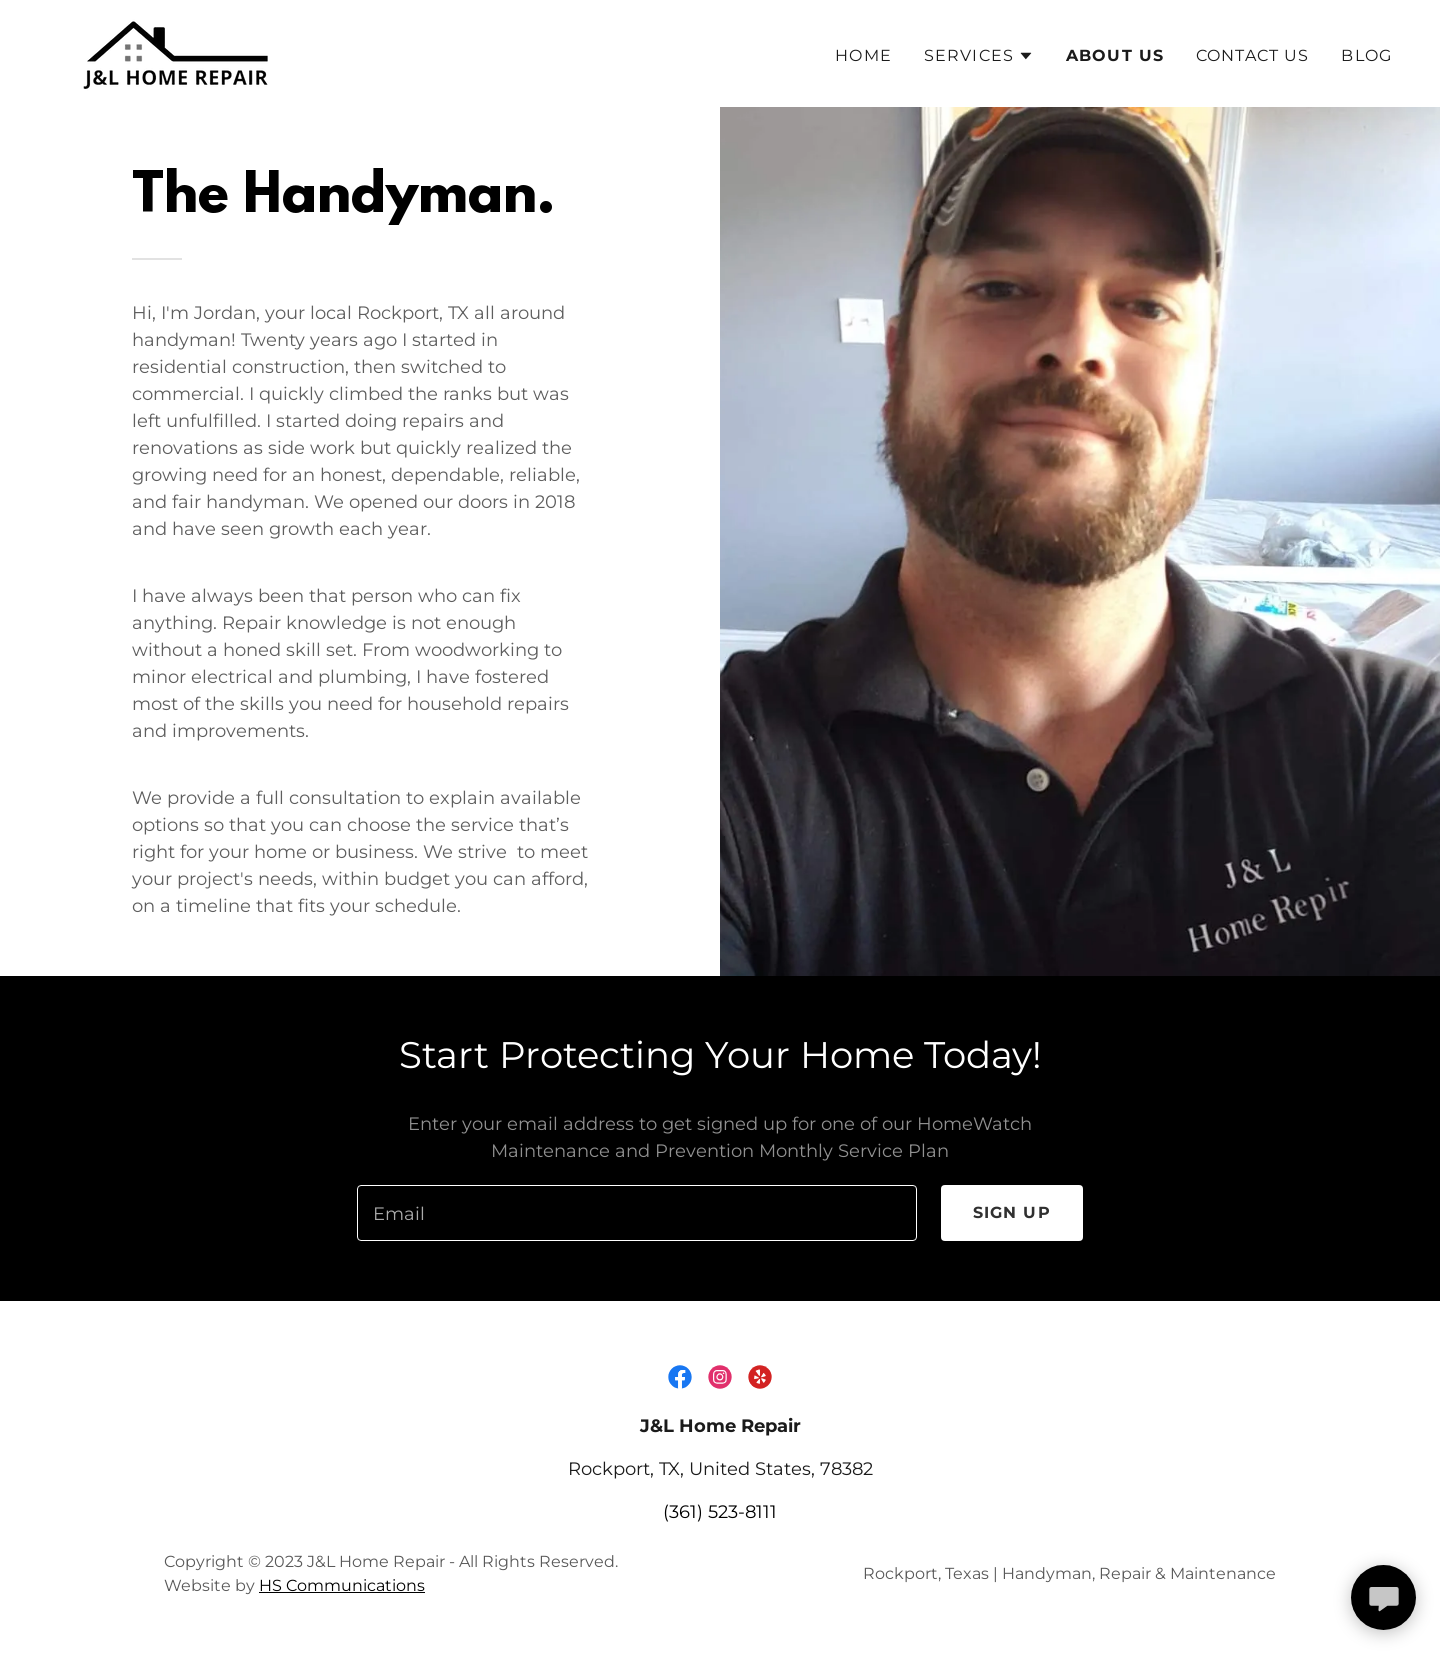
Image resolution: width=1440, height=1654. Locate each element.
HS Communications (342, 1585)
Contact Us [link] (1252, 55)
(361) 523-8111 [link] (720, 1512)
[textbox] (636, 1213)
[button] (979, 56)
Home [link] (863, 55)
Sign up (1012, 1212)
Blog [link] (1366, 55)
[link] (179, 52)
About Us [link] (1115, 55)
